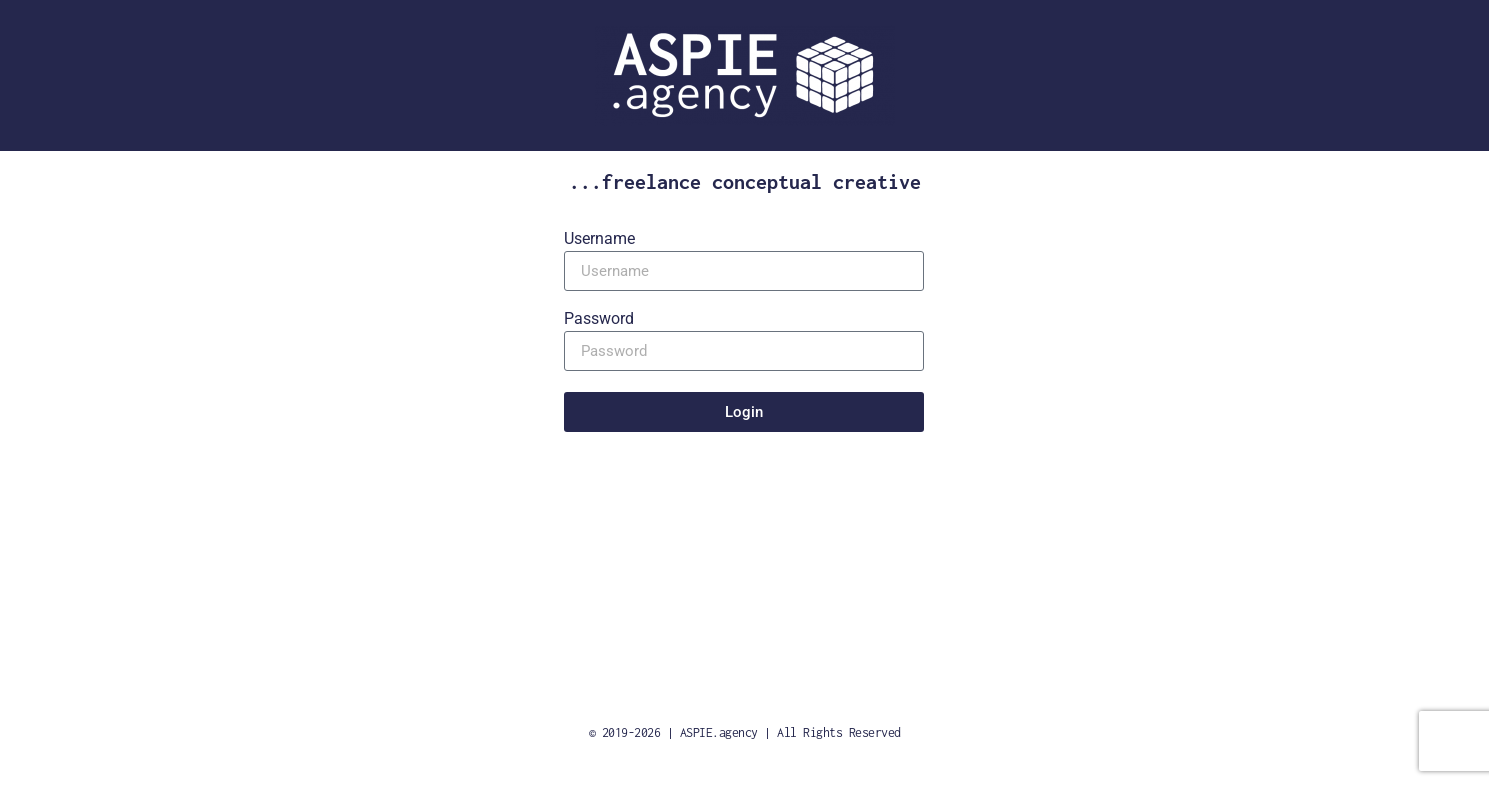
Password (599, 319)
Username (599, 239)
